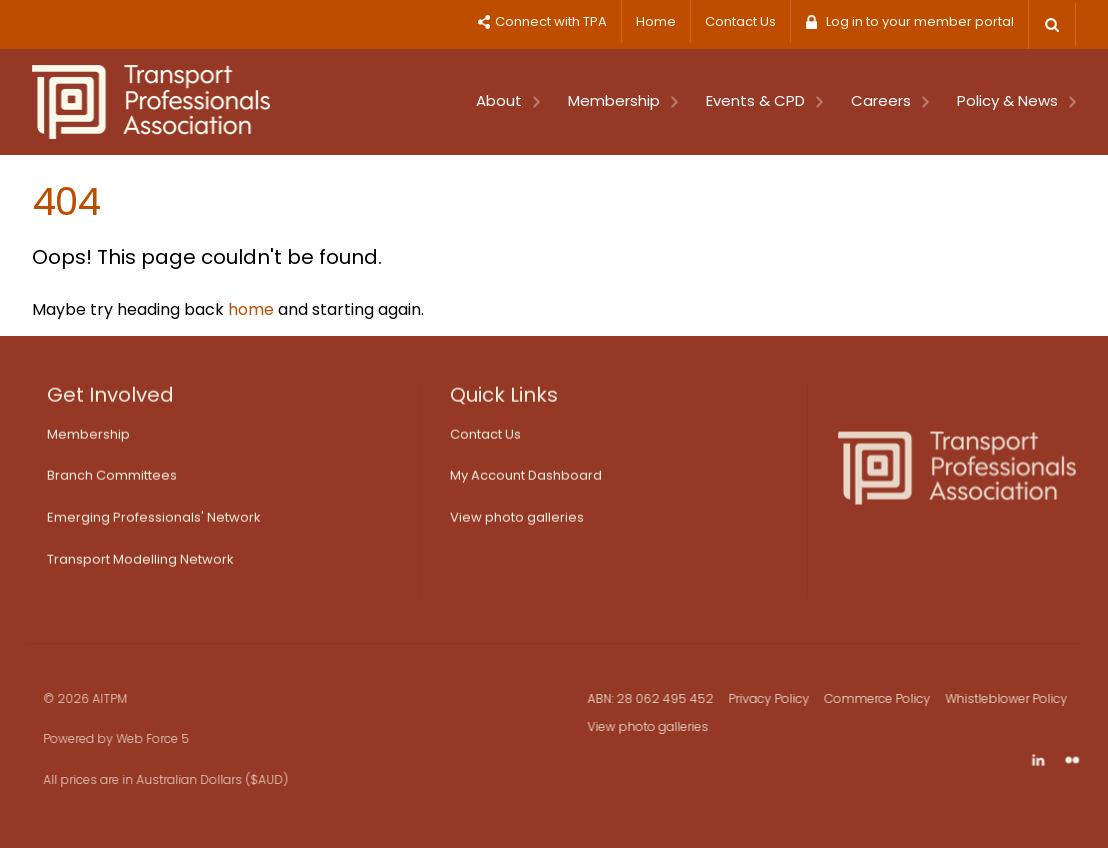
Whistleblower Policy (1014, 698)
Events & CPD (764, 100)
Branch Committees (112, 479)
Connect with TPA (551, 21)
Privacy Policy (776, 698)
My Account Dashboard (526, 479)
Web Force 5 (138, 738)
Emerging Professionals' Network (154, 521)
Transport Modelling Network (140, 563)
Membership (623, 100)
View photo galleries (517, 521)
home (251, 309)
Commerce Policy (885, 698)
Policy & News (1016, 100)
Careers (890, 100)
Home (656, 21)
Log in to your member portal (920, 21)
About (508, 100)
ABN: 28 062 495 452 (658, 698)
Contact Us (740, 21)
